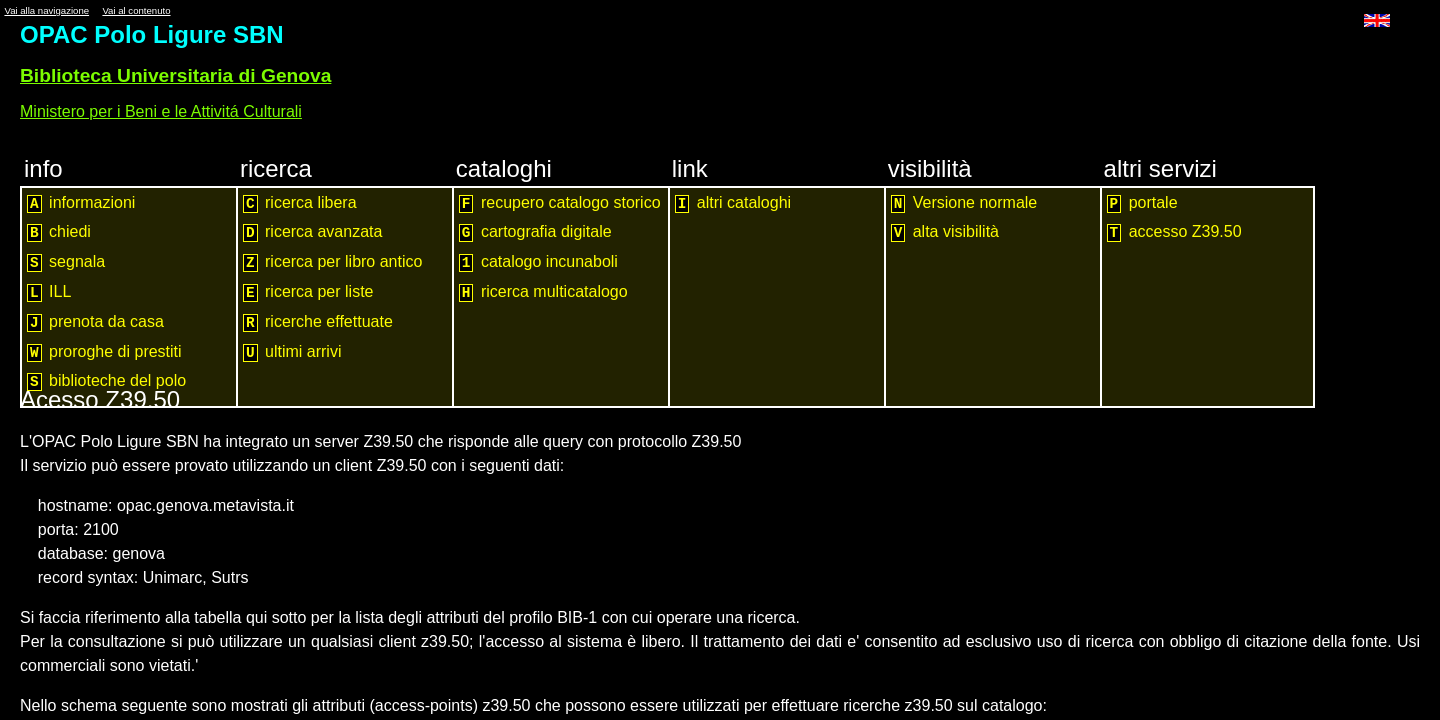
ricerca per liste (308, 292)
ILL (49, 292)
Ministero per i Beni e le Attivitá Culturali (161, 111)
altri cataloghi (733, 203)
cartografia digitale (535, 232)
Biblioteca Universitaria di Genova (175, 75)
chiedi (59, 232)
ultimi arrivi (292, 352)
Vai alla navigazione (46, 10)
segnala (66, 262)
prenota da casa (95, 322)
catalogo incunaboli (538, 262)
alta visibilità (945, 232)
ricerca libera (300, 203)
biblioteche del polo (106, 381)
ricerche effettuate (318, 322)
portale (1142, 203)
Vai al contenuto (136, 10)
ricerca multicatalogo (543, 292)
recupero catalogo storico (560, 203)
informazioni (81, 203)
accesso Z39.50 (1174, 232)
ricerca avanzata (312, 232)
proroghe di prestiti (104, 352)
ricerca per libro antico (333, 262)
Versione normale (964, 203)
